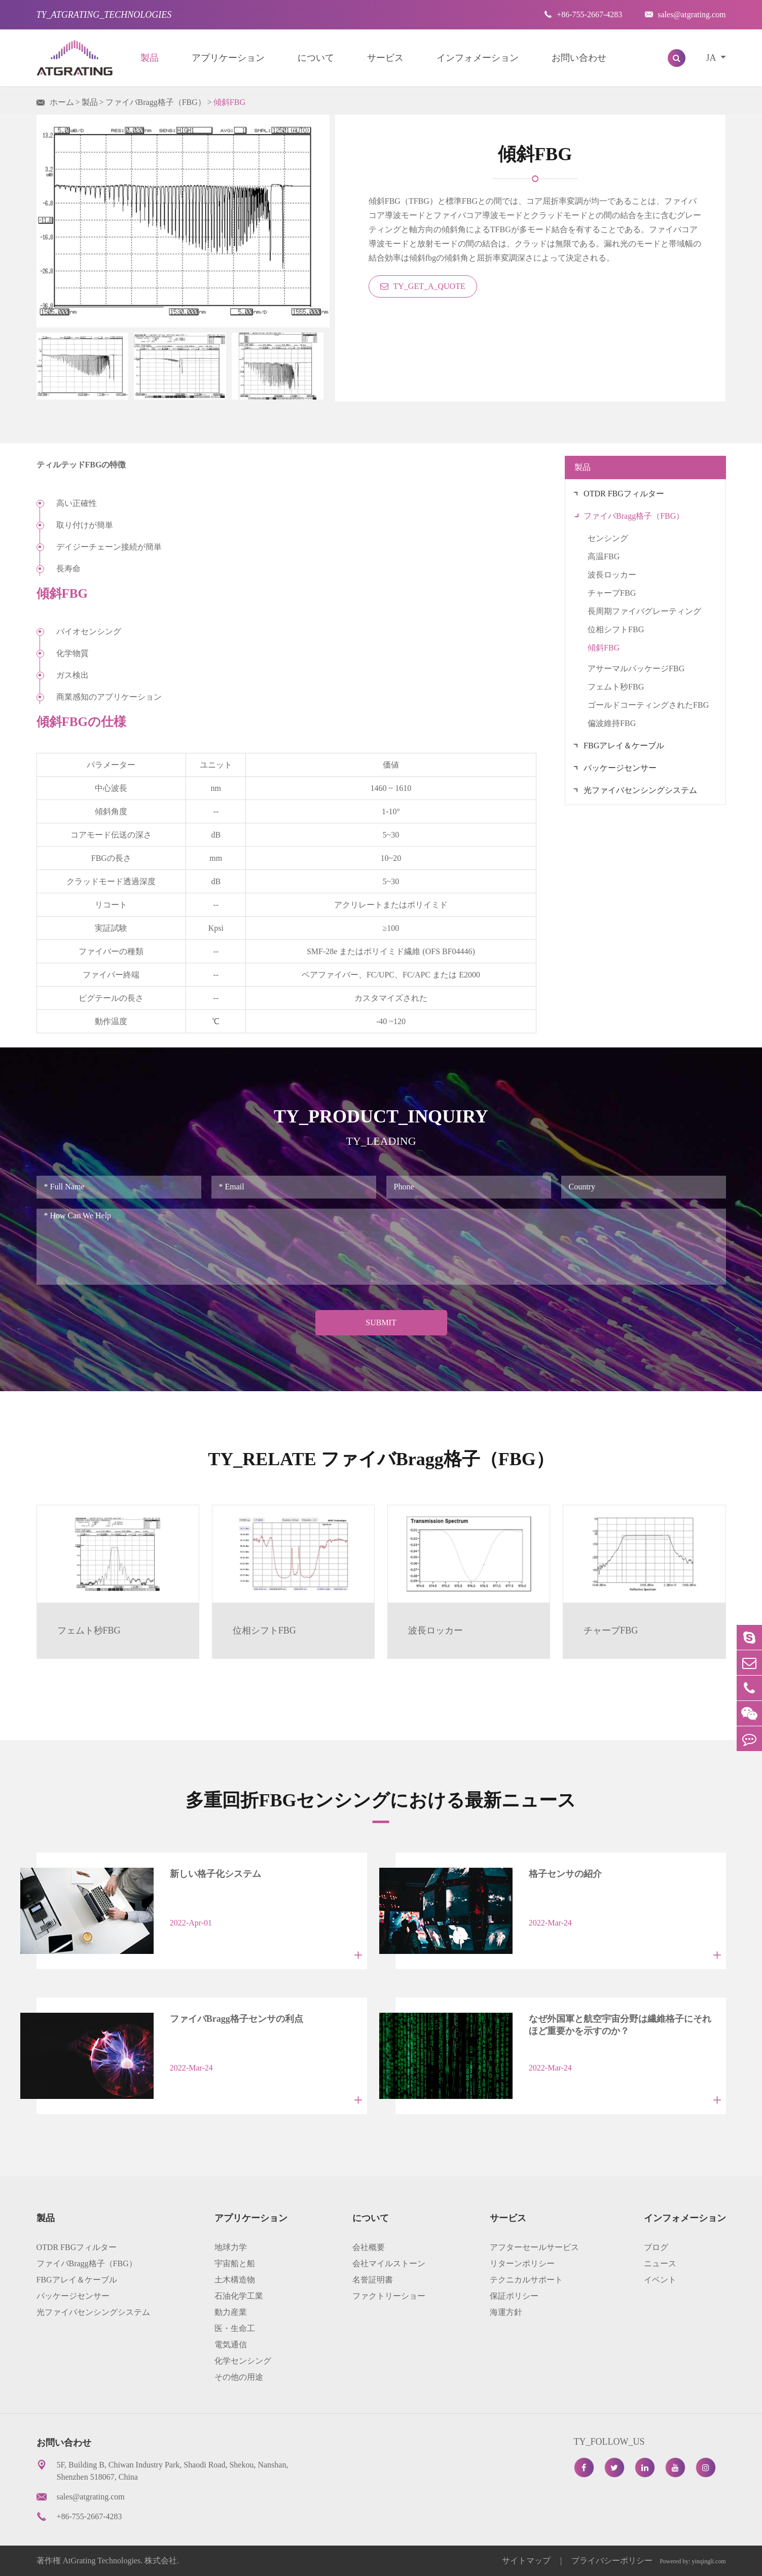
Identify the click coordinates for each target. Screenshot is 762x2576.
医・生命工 (234, 2328)
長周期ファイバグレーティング (644, 611)
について (316, 58)
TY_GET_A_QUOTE (422, 286)
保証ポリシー (514, 2296)
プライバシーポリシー (611, 2560)
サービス (385, 58)
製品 (149, 58)
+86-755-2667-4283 (583, 14)
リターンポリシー (522, 2263)
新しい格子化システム (215, 1874)
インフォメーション (478, 58)
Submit (381, 1322)
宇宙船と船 (234, 2263)
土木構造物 (234, 2279)
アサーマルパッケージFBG (636, 668)
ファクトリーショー (388, 2296)
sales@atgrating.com (685, 14)
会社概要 (368, 2247)
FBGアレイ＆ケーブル (624, 745)
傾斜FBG (229, 102)
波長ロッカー (612, 574)
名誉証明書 (372, 2279)
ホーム (62, 102)
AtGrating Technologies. (103, 2560)
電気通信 (230, 2344)
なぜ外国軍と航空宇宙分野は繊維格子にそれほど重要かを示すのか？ (620, 2025)
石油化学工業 (238, 2296)
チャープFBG (612, 593)
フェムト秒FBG (616, 686)
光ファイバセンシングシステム (640, 790)
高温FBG (604, 556)
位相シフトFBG (616, 629)
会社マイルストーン (388, 2263)
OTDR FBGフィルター (624, 493)
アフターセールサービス (534, 2247)
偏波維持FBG (612, 723)
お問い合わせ (579, 58)
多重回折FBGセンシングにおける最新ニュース (381, 1800)
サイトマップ (527, 2560)
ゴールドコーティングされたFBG (648, 705)
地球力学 (230, 2247)
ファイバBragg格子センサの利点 (236, 2019)
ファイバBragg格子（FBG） (155, 102)
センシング (608, 538)
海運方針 (506, 2312)
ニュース (660, 2263)
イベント (660, 2279)
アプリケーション (228, 58)
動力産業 (230, 2312)
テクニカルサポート (526, 2279)
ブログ (656, 2247)
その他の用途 (238, 2377)
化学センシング (242, 2360)
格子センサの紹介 (565, 1874)
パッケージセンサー (620, 768)
